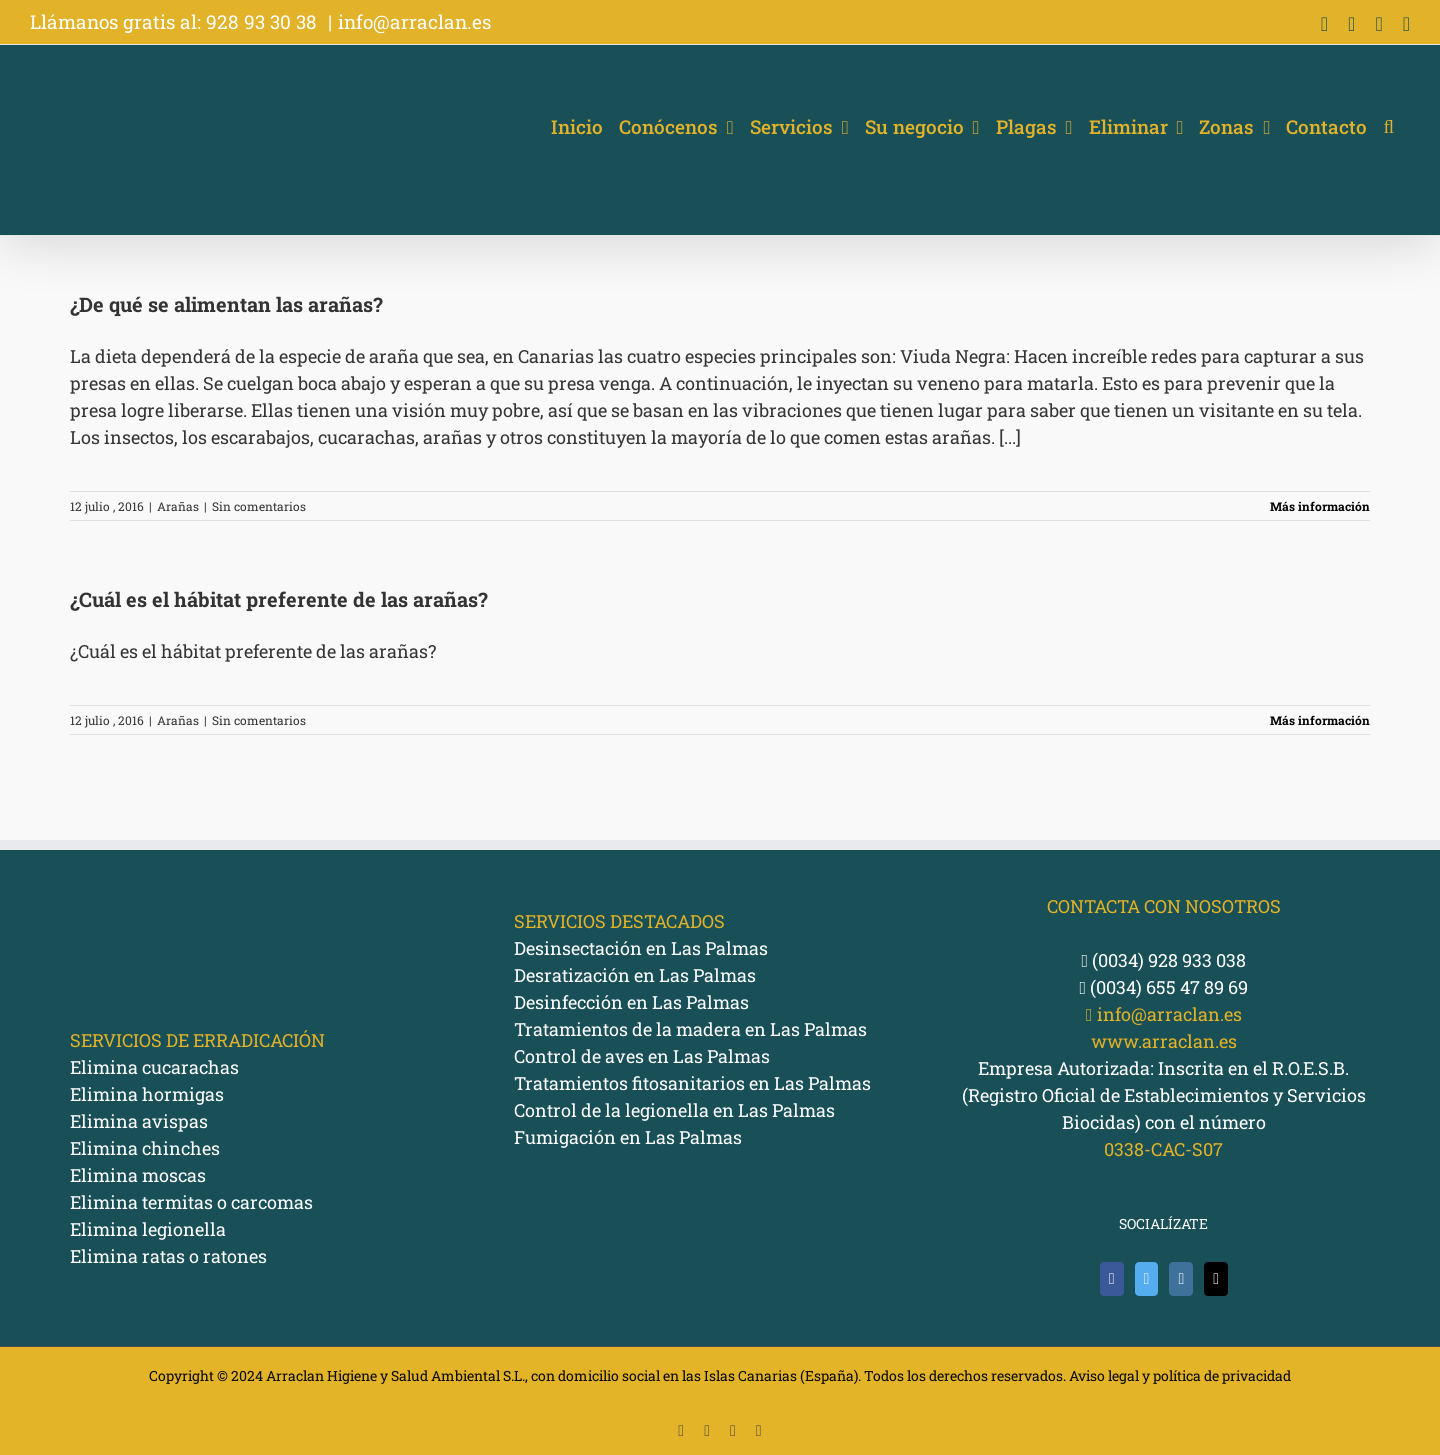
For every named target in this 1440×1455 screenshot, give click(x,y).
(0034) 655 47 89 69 (1164, 987)
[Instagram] (1181, 1279)
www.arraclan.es (1164, 1041)
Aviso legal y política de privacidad (1180, 1375)
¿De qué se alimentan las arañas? (226, 304)
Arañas (178, 506)
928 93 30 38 (264, 21)
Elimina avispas (139, 1121)
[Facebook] (1112, 1279)
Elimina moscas (138, 1175)
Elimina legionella (148, 1229)
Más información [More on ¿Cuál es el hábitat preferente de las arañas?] (1320, 720)
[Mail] (1216, 1279)
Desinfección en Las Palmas (631, 1002)
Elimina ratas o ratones (168, 1256)
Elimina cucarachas (154, 1067)
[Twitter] (1147, 1279)
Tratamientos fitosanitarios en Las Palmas (692, 1083)
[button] (1388, 126)
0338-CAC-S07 (1163, 1149)
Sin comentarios (259, 506)
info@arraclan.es (414, 21)
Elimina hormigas (147, 1094)
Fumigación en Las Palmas (628, 1137)
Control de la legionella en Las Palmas (674, 1110)
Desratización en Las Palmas (635, 975)
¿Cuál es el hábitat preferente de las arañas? (279, 599)
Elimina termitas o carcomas (191, 1202)
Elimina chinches (145, 1148)
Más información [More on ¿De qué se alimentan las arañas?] (1320, 506)
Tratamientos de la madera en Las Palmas (690, 1029)
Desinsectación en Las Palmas (641, 948)
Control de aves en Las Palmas (642, 1056)
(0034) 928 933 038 (1164, 960)
